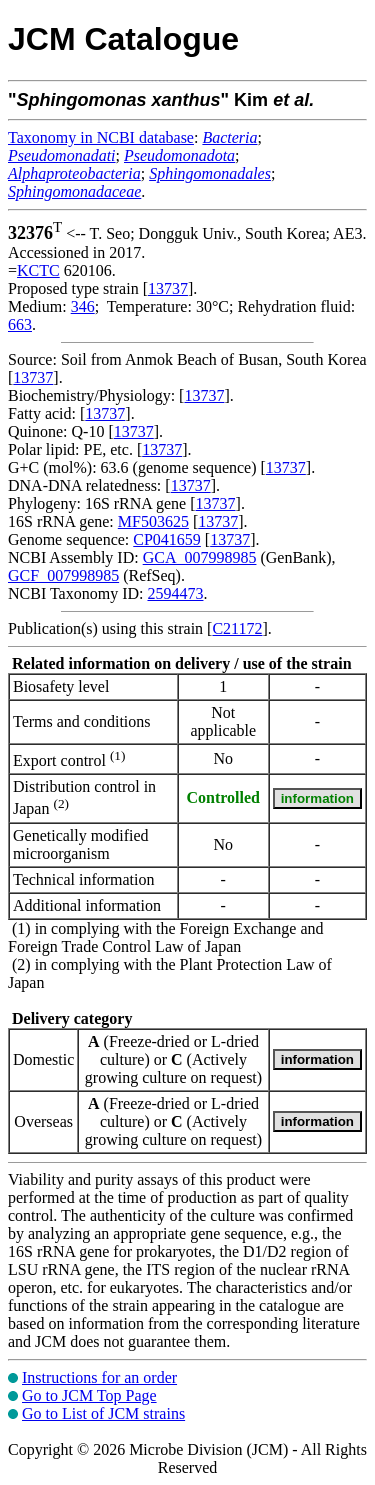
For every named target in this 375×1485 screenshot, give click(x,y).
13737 (168, 288)
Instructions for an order (99, 1377)
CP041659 (167, 539)
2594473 (175, 593)
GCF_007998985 (63, 575)
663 (20, 324)
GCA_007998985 (200, 557)
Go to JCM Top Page (89, 1395)
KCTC (38, 270)
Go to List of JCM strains (103, 1413)
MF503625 (153, 521)
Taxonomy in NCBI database (101, 137)
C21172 (237, 628)
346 (83, 306)
